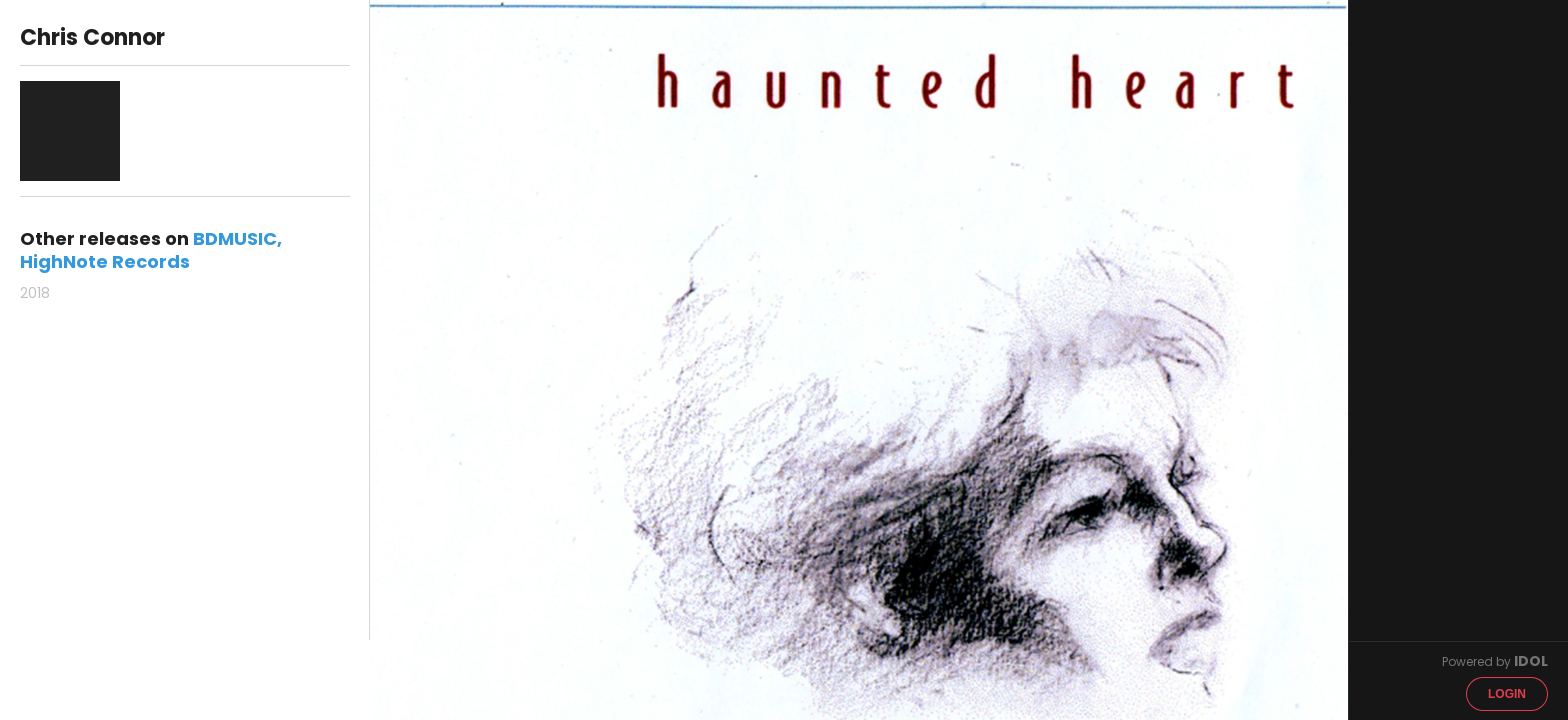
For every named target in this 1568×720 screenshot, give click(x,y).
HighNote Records (105, 261)
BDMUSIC (235, 238)
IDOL (1531, 661)
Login (1507, 694)
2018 (35, 293)
